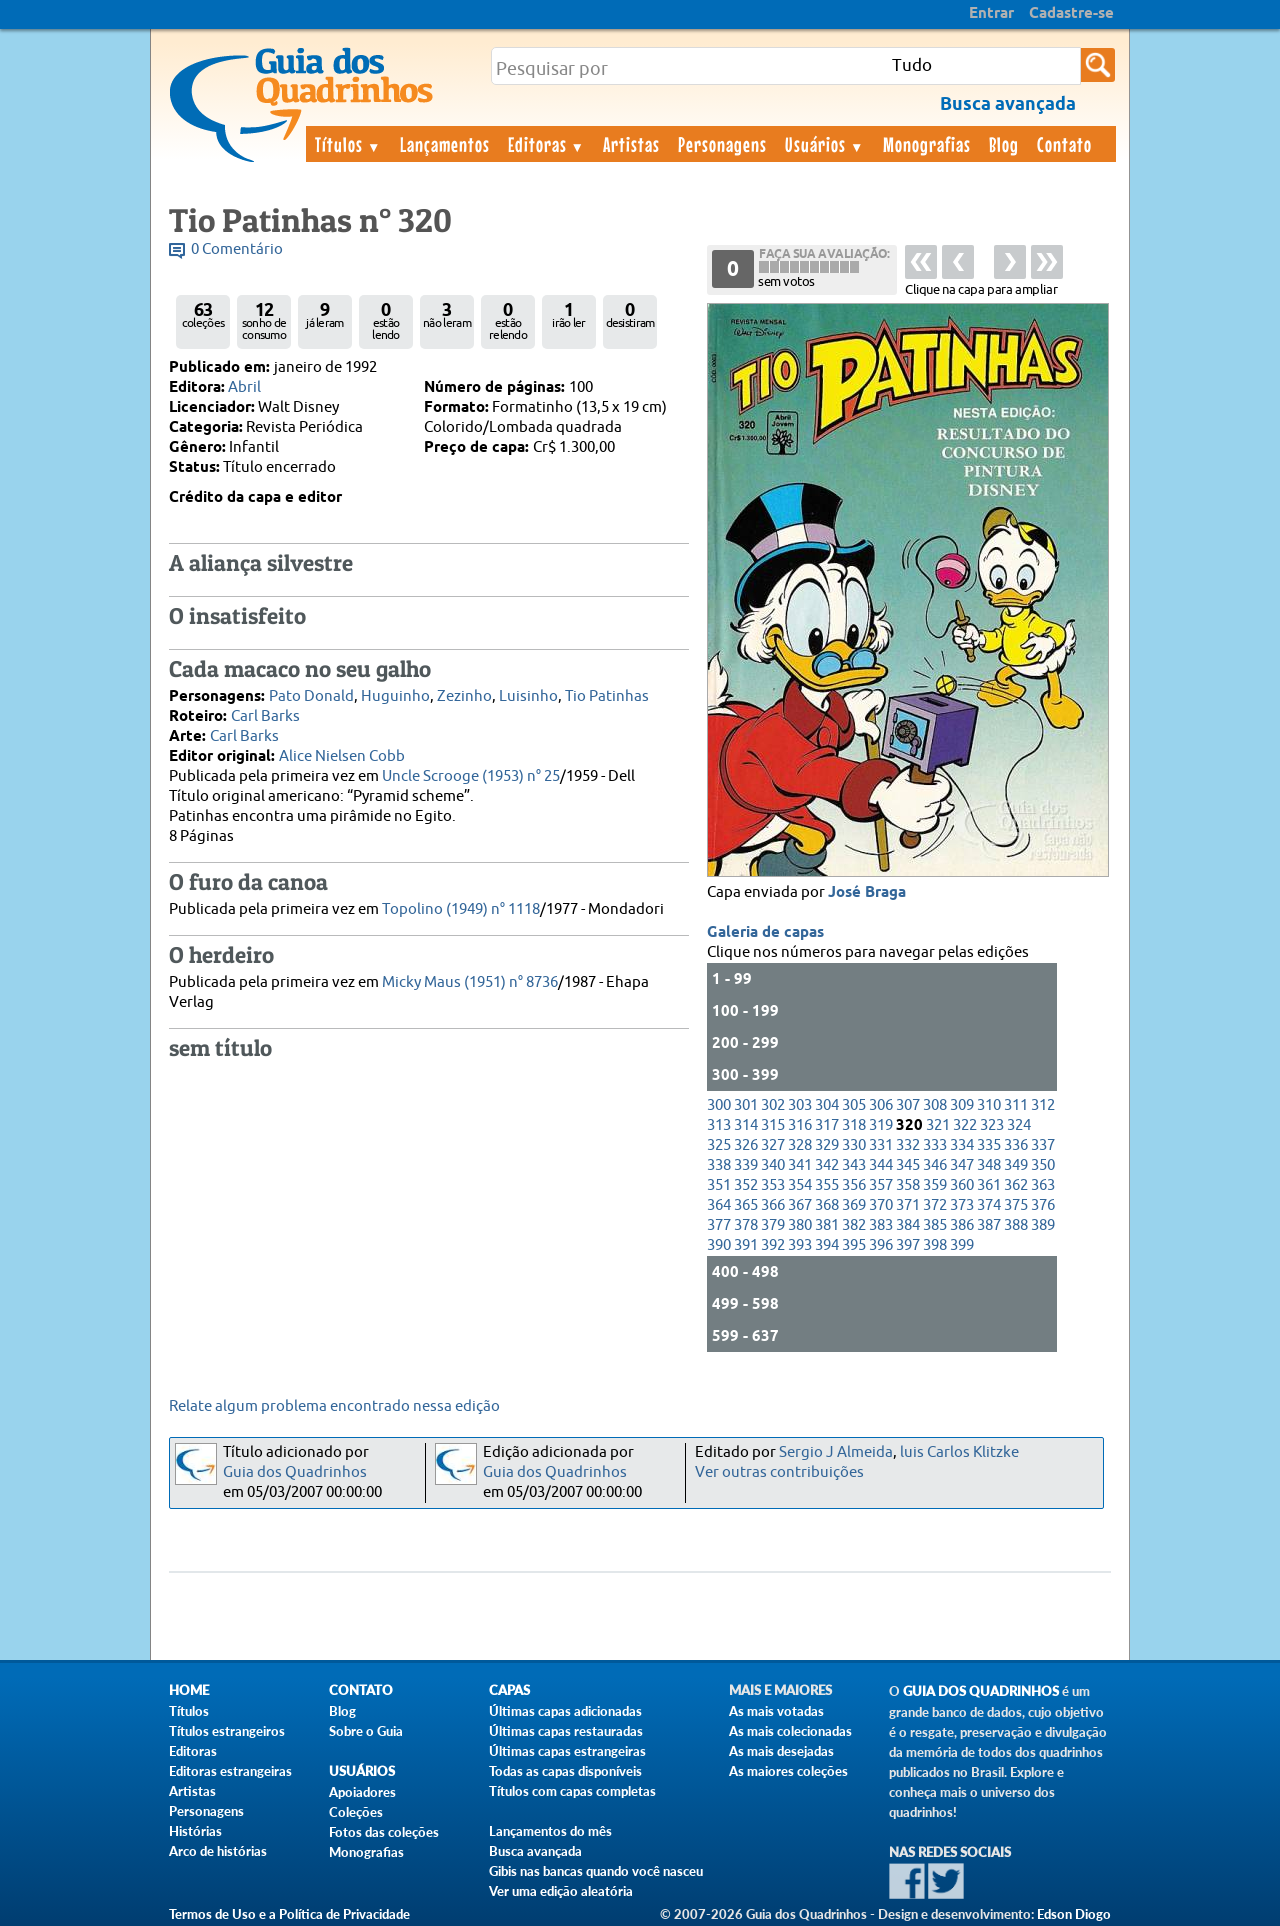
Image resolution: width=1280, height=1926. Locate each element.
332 (908, 1145)
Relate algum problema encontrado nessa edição (334, 1406)
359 (935, 1185)
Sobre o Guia (366, 1731)
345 (908, 1165)
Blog (1004, 144)
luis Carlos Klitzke (959, 1452)
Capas (509, 1690)
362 (1016, 1185)
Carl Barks (265, 716)
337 (1043, 1145)
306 (881, 1105)
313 (719, 1125)
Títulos (348, 144)
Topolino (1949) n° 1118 (461, 909)
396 (881, 1245)
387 (989, 1225)
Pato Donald (311, 696)
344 (881, 1165)
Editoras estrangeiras (230, 1771)
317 (827, 1125)
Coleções (356, 1812)
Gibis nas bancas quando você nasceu (596, 1871)
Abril (244, 387)
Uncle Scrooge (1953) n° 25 (471, 776)
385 (935, 1225)
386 (962, 1225)
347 (962, 1165)
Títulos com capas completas (572, 1791)
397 (908, 1245)
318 (854, 1125)
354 (800, 1185)
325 (719, 1145)
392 (773, 1245)
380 (800, 1225)
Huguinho (395, 696)
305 (854, 1105)
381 (827, 1225)
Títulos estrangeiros (227, 1731)
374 (989, 1205)
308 (935, 1105)
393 (800, 1245)
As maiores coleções (788, 1771)
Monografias (927, 144)
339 (746, 1165)
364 (719, 1205)
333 (935, 1145)
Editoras (547, 144)
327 (773, 1145)
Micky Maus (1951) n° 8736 (470, 982)
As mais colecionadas (790, 1731)
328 (800, 1145)
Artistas (631, 144)
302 (773, 1105)
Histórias (195, 1831)
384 (908, 1225)
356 (854, 1185)
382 (854, 1225)
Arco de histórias (218, 1851)
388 (1016, 1225)
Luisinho (528, 696)
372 (935, 1205)
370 (881, 1205)
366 (773, 1205)
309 (962, 1105)
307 (908, 1105)
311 (1016, 1105)
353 (773, 1185)
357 (881, 1185)
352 (746, 1185)
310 (989, 1105)
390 (719, 1245)
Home (189, 1690)
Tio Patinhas (607, 696)
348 (989, 1165)
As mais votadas (776, 1711)
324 (1019, 1125)
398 (935, 1245)
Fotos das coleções (384, 1832)
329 (827, 1145)
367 (800, 1205)
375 (1016, 1205)
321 (938, 1125)
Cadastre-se (1071, 14)
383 (881, 1225)
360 (962, 1185)
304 (827, 1105)
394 (827, 1245)
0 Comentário (237, 249)
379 (773, 1225)
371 (908, 1205)
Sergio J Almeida (836, 1452)
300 (719, 1105)
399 (962, 1245)
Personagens (722, 144)
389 (1043, 1225)
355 (827, 1185)
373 (962, 1205)
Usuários (825, 144)
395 (854, 1245)
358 (908, 1185)
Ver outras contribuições (779, 1472)
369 (854, 1205)
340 (773, 1165)
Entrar (991, 14)
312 (1043, 1105)
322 (965, 1125)
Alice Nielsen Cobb (342, 756)
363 (1043, 1185)
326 (746, 1145)
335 (989, 1145)
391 (746, 1245)
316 (800, 1125)
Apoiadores (362, 1792)
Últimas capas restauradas (566, 1731)
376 (1043, 1205)
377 (719, 1225)
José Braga (867, 893)
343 (854, 1165)
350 (1043, 1165)
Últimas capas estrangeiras (567, 1751)
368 (827, 1205)
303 (800, 1105)
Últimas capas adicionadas (565, 1711)
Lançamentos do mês (550, 1831)
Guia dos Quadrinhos (295, 1472)
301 (746, 1105)
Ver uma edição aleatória (561, 1891)
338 (719, 1165)
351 (719, 1185)
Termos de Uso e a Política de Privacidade (289, 1914)
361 (989, 1185)
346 (935, 1165)
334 (962, 1145)
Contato (1064, 144)
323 (992, 1125)
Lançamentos (445, 144)
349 (1016, 1165)
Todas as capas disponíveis (565, 1771)
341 (800, 1165)
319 (881, 1125)
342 (827, 1165)
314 (746, 1125)
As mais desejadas (781, 1751)
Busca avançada (535, 1851)
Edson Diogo (1074, 1914)
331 (881, 1145)
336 (1016, 1145)
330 (854, 1145)
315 (773, 1125)
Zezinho (464, 696)
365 (746, 1205)
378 (746, 1225)
